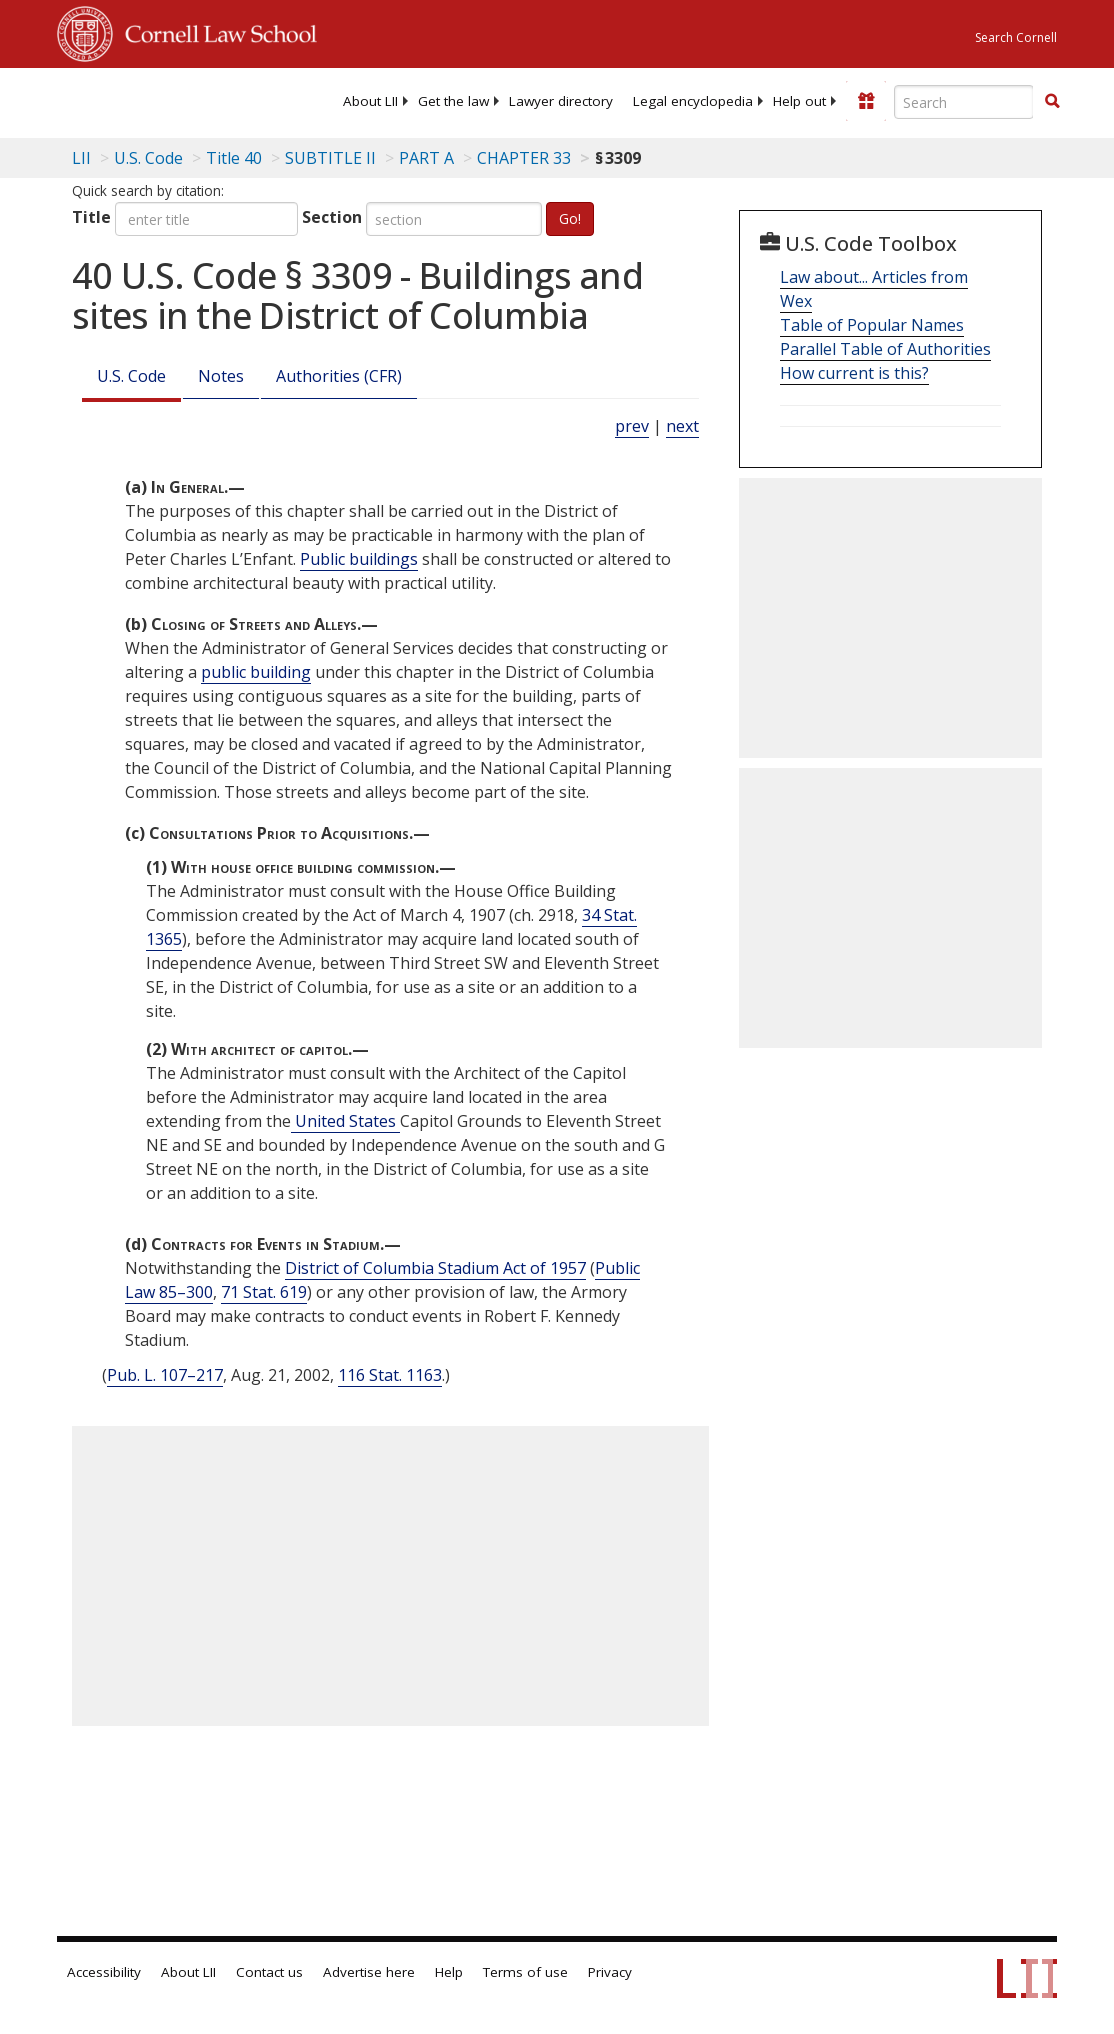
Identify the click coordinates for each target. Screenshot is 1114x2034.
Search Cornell (1016, 37)
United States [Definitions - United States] (345, 1121)
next (682, 426)
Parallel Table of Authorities (885, 349)
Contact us (269, 1972)
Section (332, 217)
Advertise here (369, 1972)
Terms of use (525, 1972)
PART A (426, 158)
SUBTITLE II (330, 158)
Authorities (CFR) (339, 376)
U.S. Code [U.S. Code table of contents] (148, 158)
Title (91, 217)
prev (632, 426)
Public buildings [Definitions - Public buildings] (359, 559)
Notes (221, 376)
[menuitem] (370, 101)
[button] (1052, 101)
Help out (799, 101)
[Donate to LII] (866, 101)
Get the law (453, 101)
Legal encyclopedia (693, 101)
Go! (570, 218)
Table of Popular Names (872, 325)
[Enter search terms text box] (964, 102)
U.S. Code (131, 376)
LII (81, 158)
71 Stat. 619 (264, 1292)
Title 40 (234, 158)
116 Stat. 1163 (390, 1375)
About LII (370, 101)
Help (449, 1972)
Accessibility (104, 1972)
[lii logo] (135, 100)
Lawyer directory (561, 101)
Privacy (610, 1972)
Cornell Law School (215, 31)
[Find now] (1052, 102)
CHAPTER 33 (524, 158)
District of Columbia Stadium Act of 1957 (435, 1268)
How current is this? (854, 373)
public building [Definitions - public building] (256, 672)
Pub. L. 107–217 (165, 1375)
